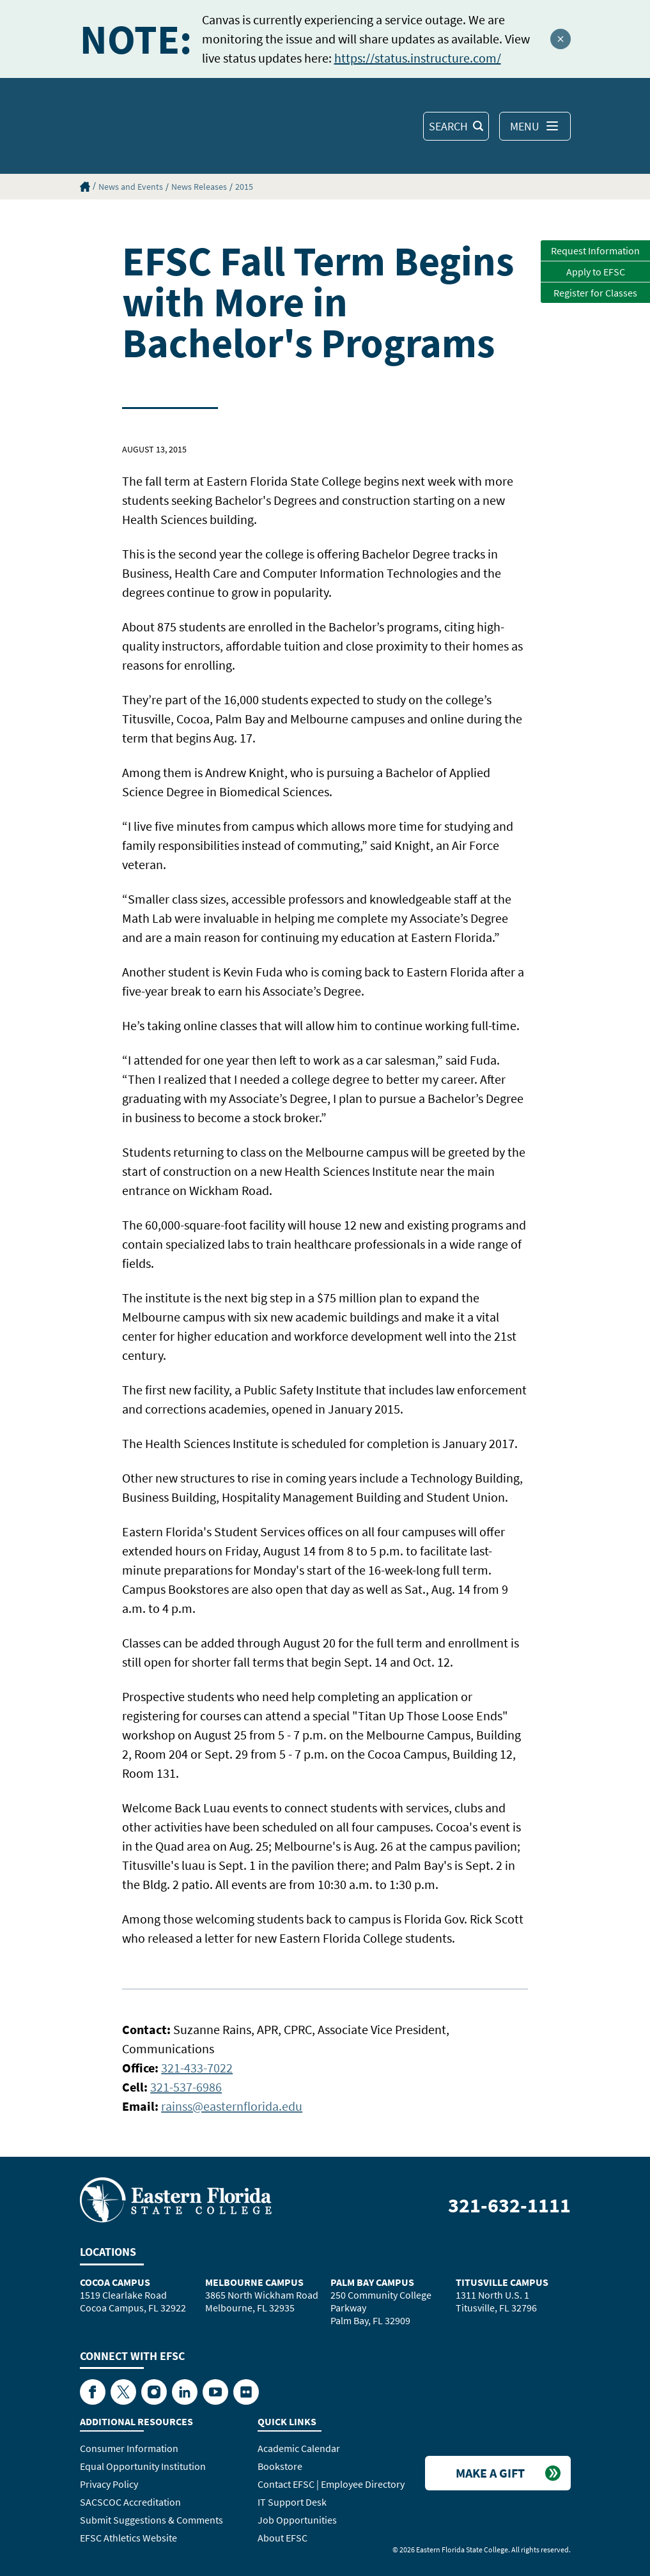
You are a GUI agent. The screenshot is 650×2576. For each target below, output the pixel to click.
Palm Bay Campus (372, 2282)
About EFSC (282, 2537)
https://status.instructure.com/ (417, 58)
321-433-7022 (197, 2068)
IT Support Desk (292, 2501)
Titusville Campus (502, 2282)
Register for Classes (595, 292)
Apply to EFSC (595, 271)
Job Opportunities (297, 2519)
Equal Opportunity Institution (143, 2466)
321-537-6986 (186, 2087)
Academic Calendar (299, 2448)
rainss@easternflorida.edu (231, 2106)
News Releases (199, 186)
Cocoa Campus (115, 2282)
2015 (244, 186)
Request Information (595, 250)
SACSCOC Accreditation (130, 2501)
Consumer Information (129, 2448)
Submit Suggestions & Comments (151, 2519)
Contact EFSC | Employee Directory (331, 2484)
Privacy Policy (109, 2484)
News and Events (130, 186)
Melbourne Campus (254, 2282)
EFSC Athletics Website (128, 2537)
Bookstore (280, 2466)
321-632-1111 (509, 2205)
